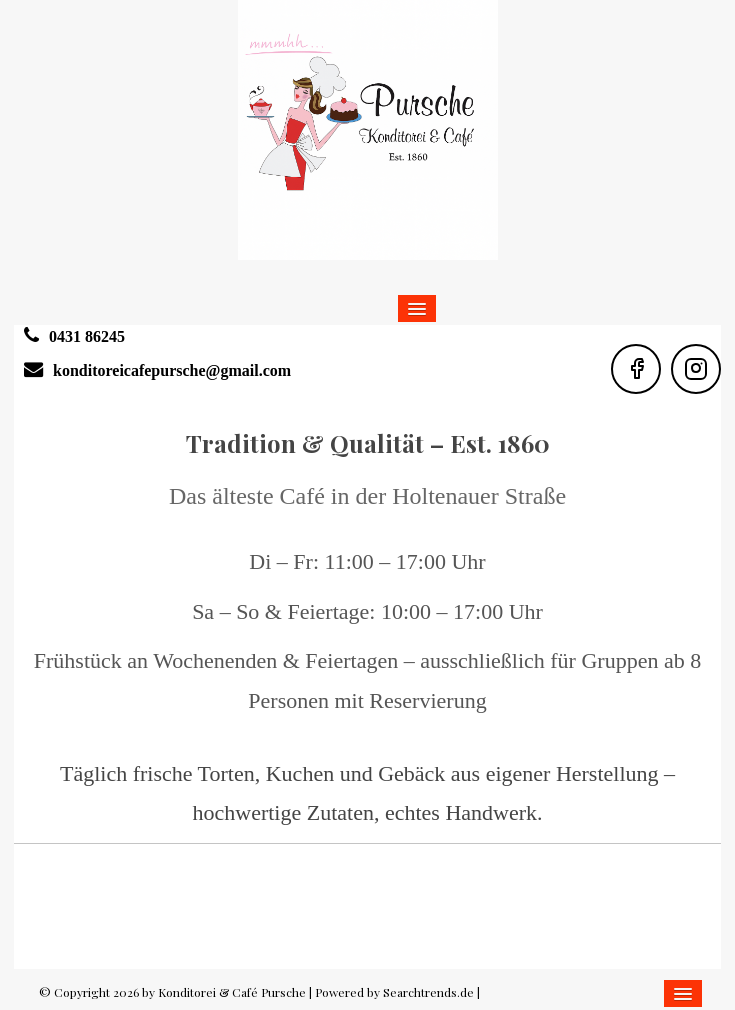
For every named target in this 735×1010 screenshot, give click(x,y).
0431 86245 (87, 336)
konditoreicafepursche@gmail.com (172, 370)
